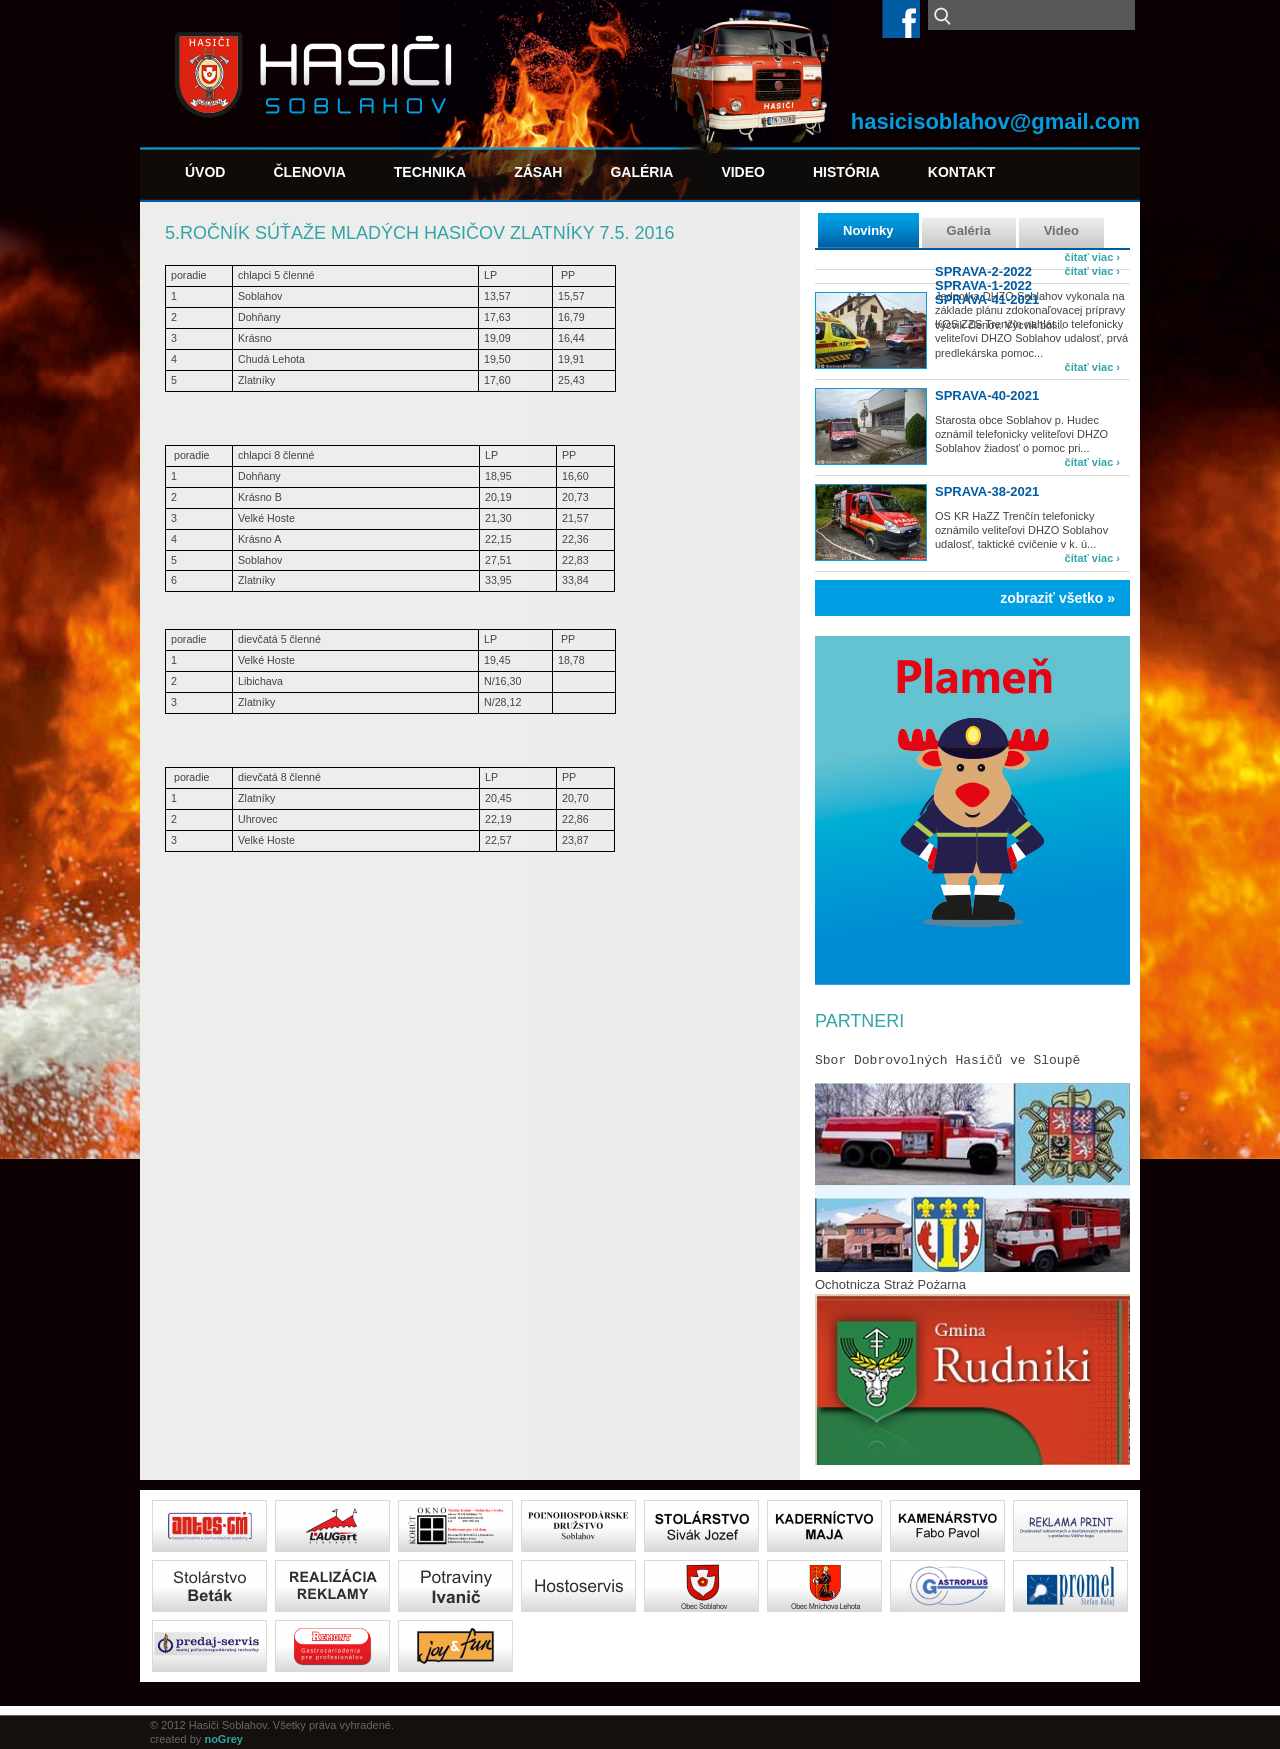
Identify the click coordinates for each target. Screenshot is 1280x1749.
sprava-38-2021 (987, 491)
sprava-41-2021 (987, 299)
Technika (430, 172)
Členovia (309, 172)
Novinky (868, 230)
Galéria (641, 172)
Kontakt (961, 172)
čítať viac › (1092, 257)
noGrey (223, 1739)
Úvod (205, 172)
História (846, 172)
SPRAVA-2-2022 (983, 271)
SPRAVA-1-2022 (983, 285)
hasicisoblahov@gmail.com (995, 121)
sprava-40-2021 (987, 395)
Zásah (538, 172)
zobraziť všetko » (1057, 598)
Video (743, 172)
